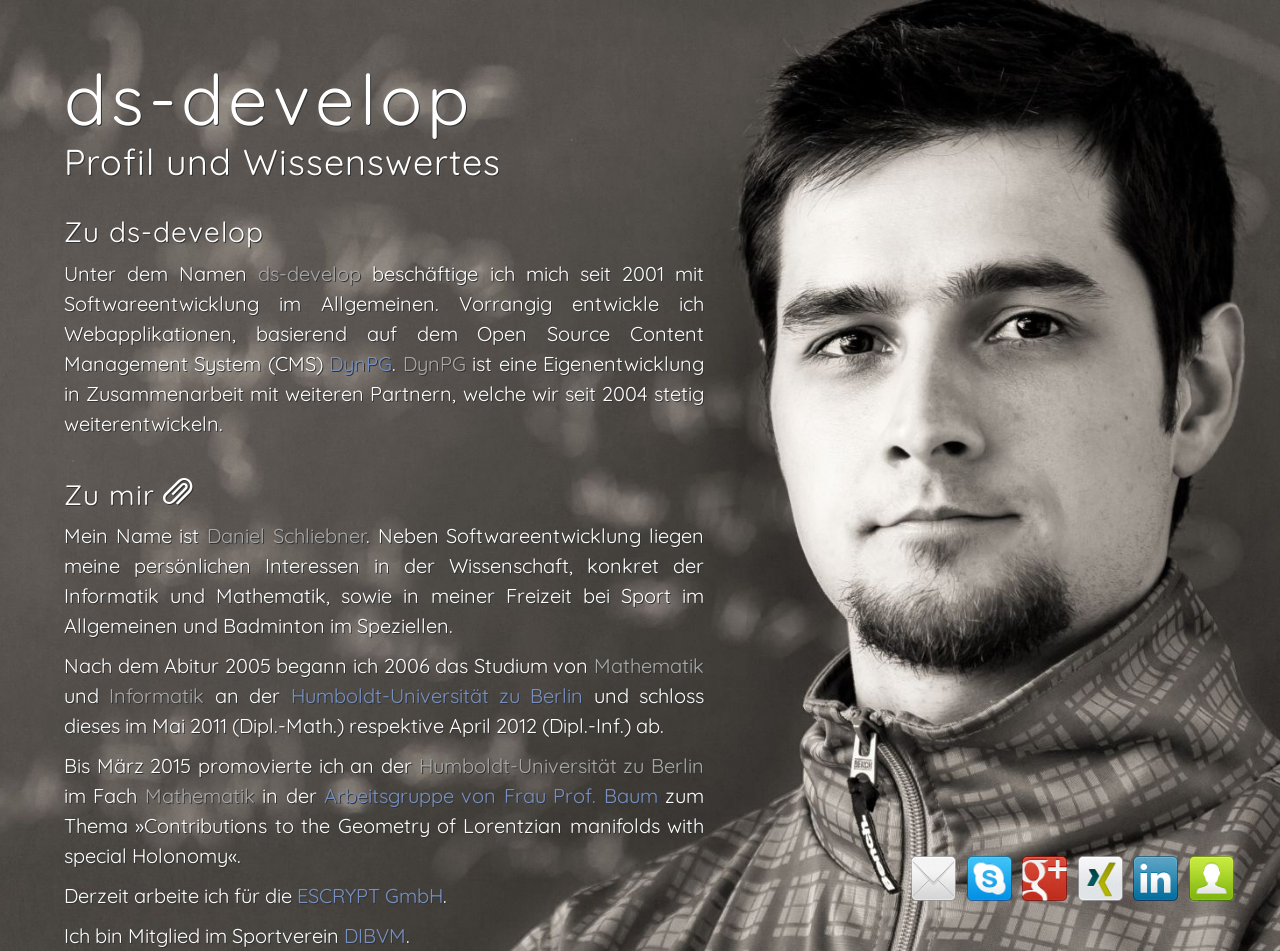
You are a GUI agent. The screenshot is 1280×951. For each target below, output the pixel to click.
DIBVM (375, 935)
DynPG (360, 363)
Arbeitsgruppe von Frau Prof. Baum (491, 795)
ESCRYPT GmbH (370, 895)
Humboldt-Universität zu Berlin (437, 695)
